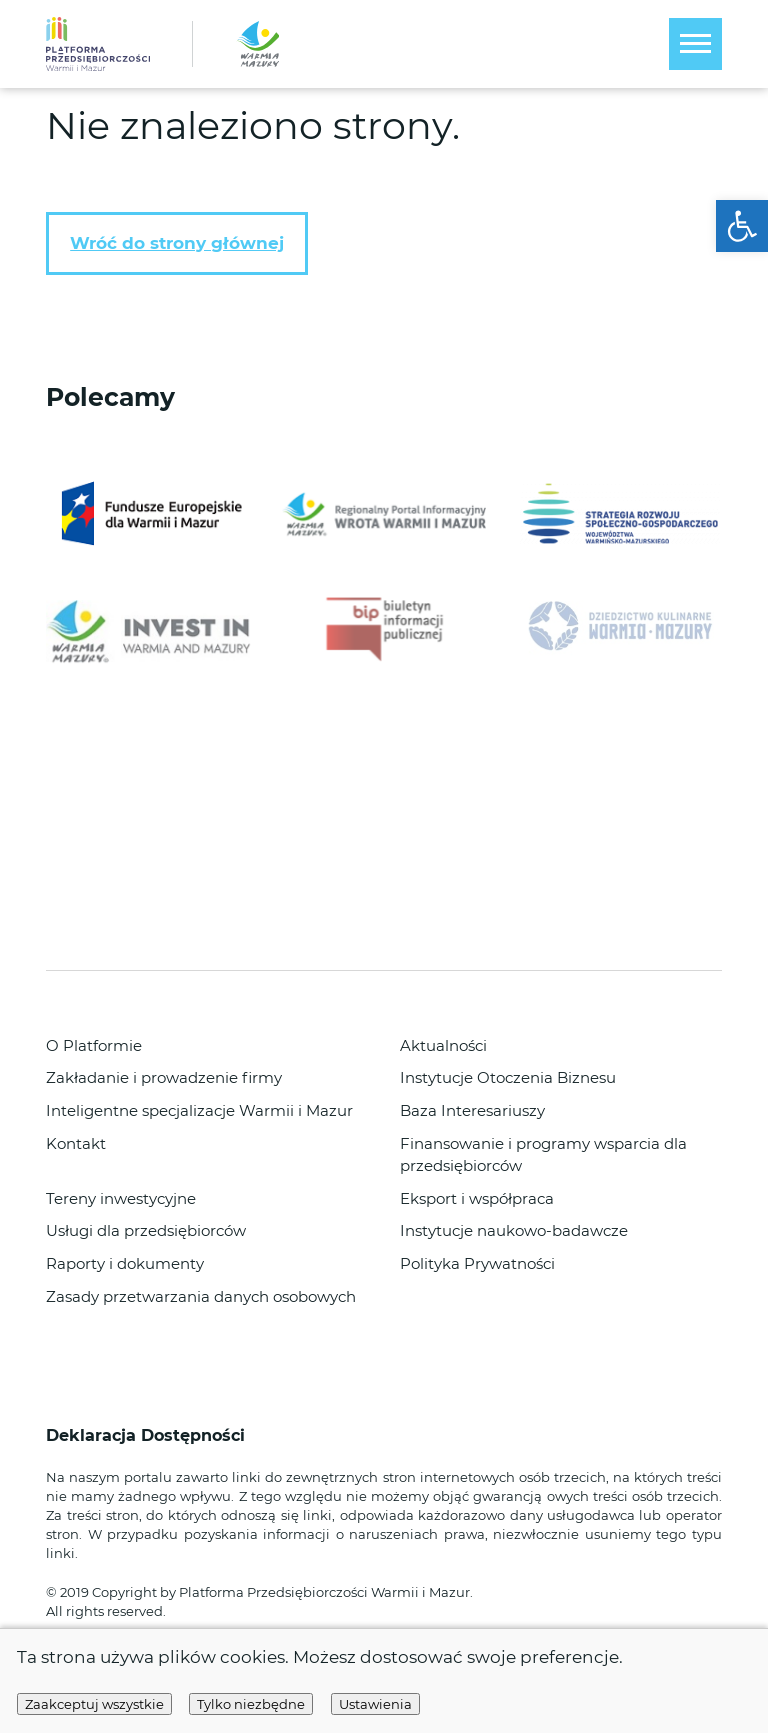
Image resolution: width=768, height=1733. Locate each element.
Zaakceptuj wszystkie (94, 1704)
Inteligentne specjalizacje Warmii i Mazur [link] (199, 1111)
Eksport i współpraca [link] (477, 1199)
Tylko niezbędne (251, 1704)
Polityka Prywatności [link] (477, 1264)
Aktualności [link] (443, 1046)
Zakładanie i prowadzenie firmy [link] (164, 1078)
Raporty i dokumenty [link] (125, 1264)
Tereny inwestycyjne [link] (121, 1199)
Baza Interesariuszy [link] (472, 1111)
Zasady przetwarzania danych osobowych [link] (201, 1297)
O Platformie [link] (94, 1046)
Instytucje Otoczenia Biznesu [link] (508, 1078)
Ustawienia (375, 1704)
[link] (742, 226)
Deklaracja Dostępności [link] (148, 1435)
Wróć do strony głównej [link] (177, 243)
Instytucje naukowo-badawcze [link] (514, 1231)
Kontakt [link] (76, 1144)
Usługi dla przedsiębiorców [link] (146, 1231)
